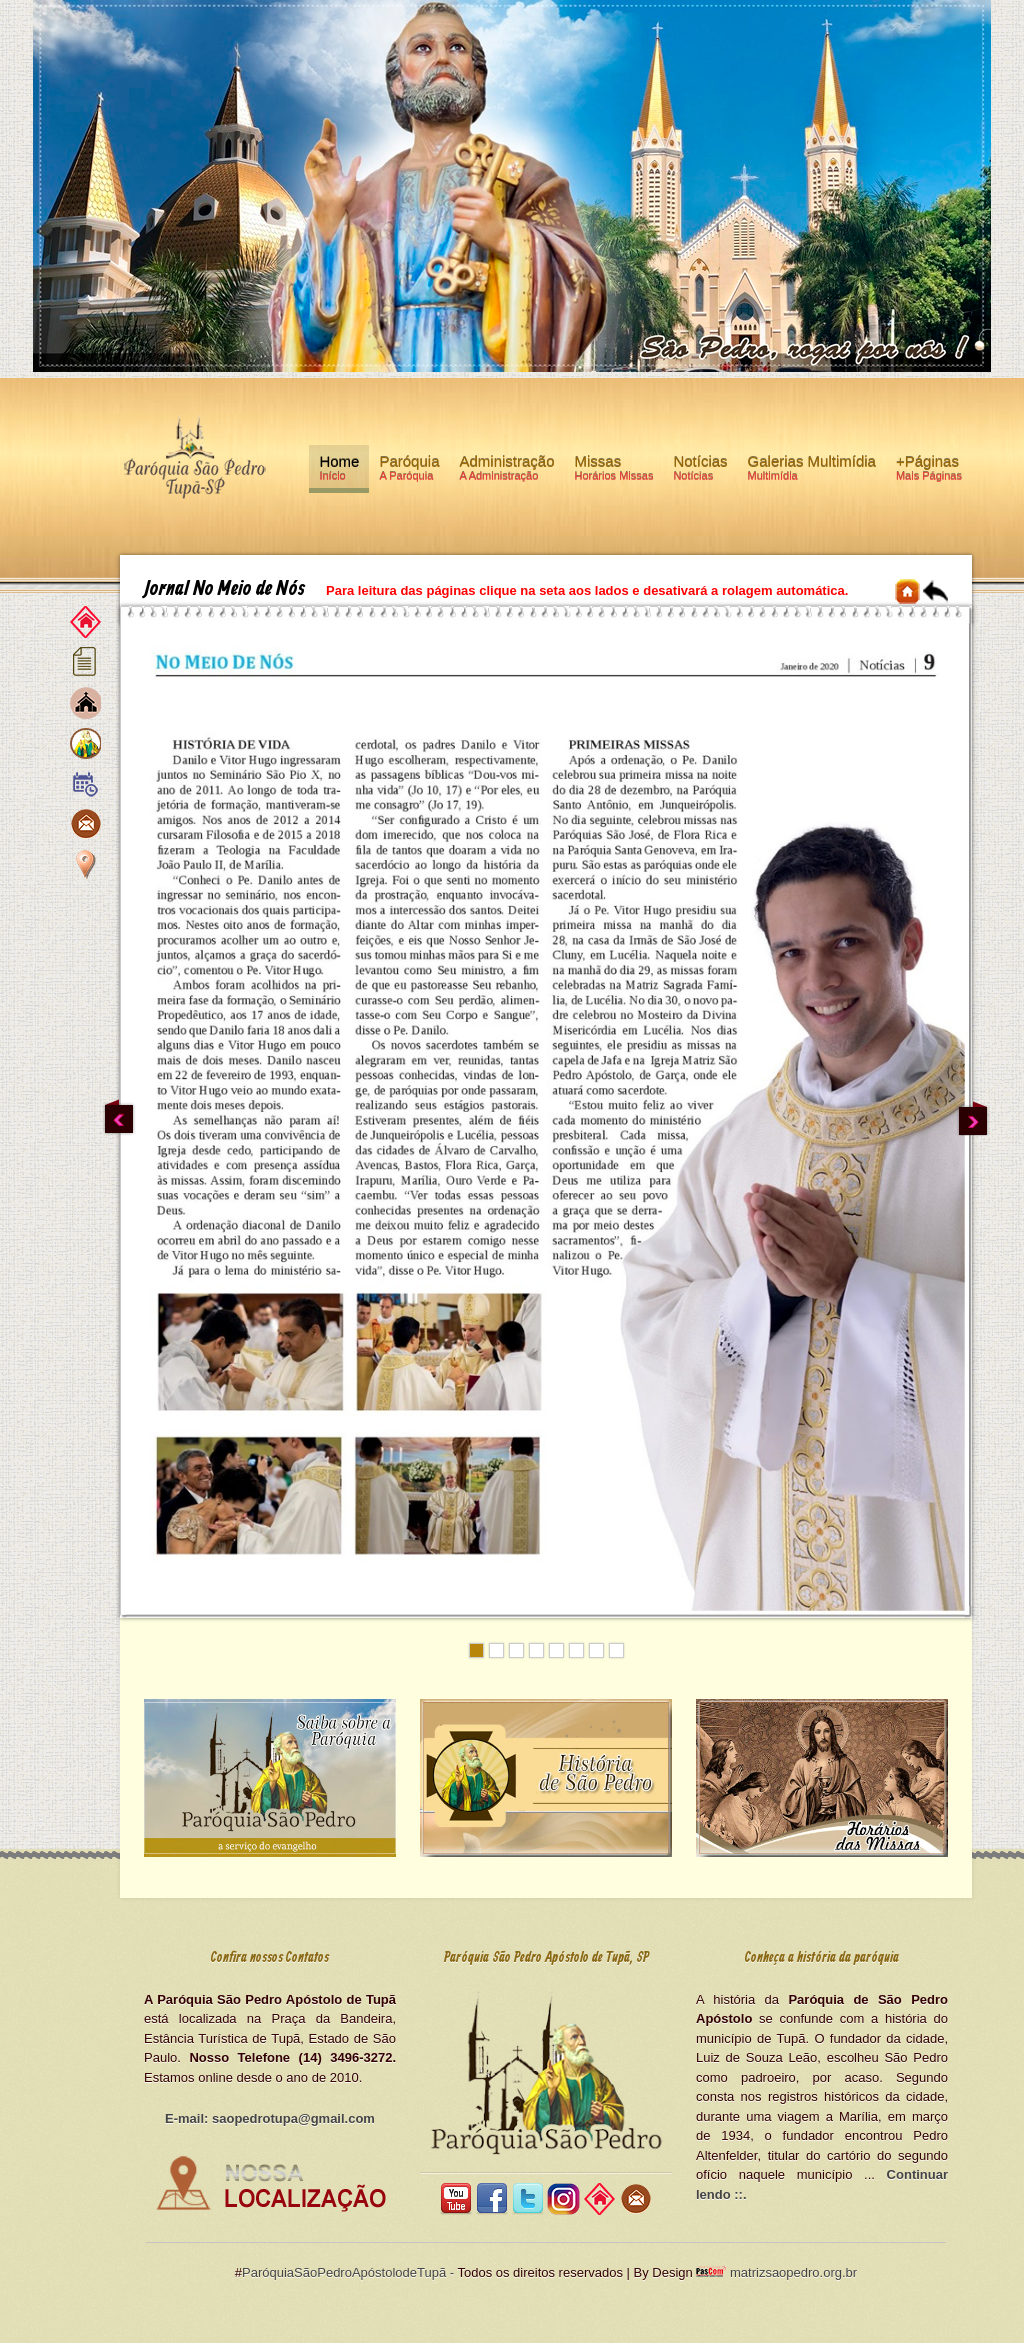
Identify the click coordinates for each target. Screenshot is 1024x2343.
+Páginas (929, 471)
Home (339, 471)
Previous (119, 1117)
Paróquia (409, 471)
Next (973, 1117)
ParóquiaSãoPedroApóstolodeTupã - (348, 2272)
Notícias (700, 471)
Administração (506, 471)
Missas (614, 471)
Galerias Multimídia (812, 471)
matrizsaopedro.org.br (791, 2272)
